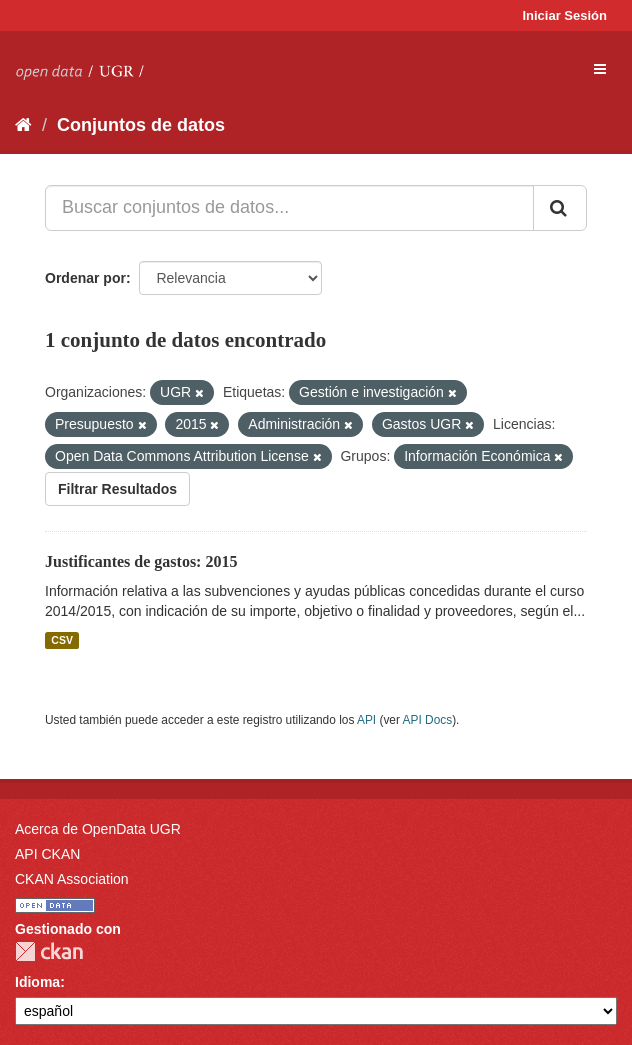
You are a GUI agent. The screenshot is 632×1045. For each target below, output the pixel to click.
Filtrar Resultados (117, 489)
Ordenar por (85, 278)
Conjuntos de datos (141, 125)
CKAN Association (72, 879)
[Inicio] (23, 125)
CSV (62, 640)
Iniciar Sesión (564, 15)
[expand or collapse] (600, 69)
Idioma (37, 982)
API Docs (428, 720)
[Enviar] (560, 208)
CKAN (49, 951)
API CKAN (47, 854)
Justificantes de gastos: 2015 (141, 561)
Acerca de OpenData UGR (98, 829)
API (366, 720)
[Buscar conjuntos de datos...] (289, 208)
